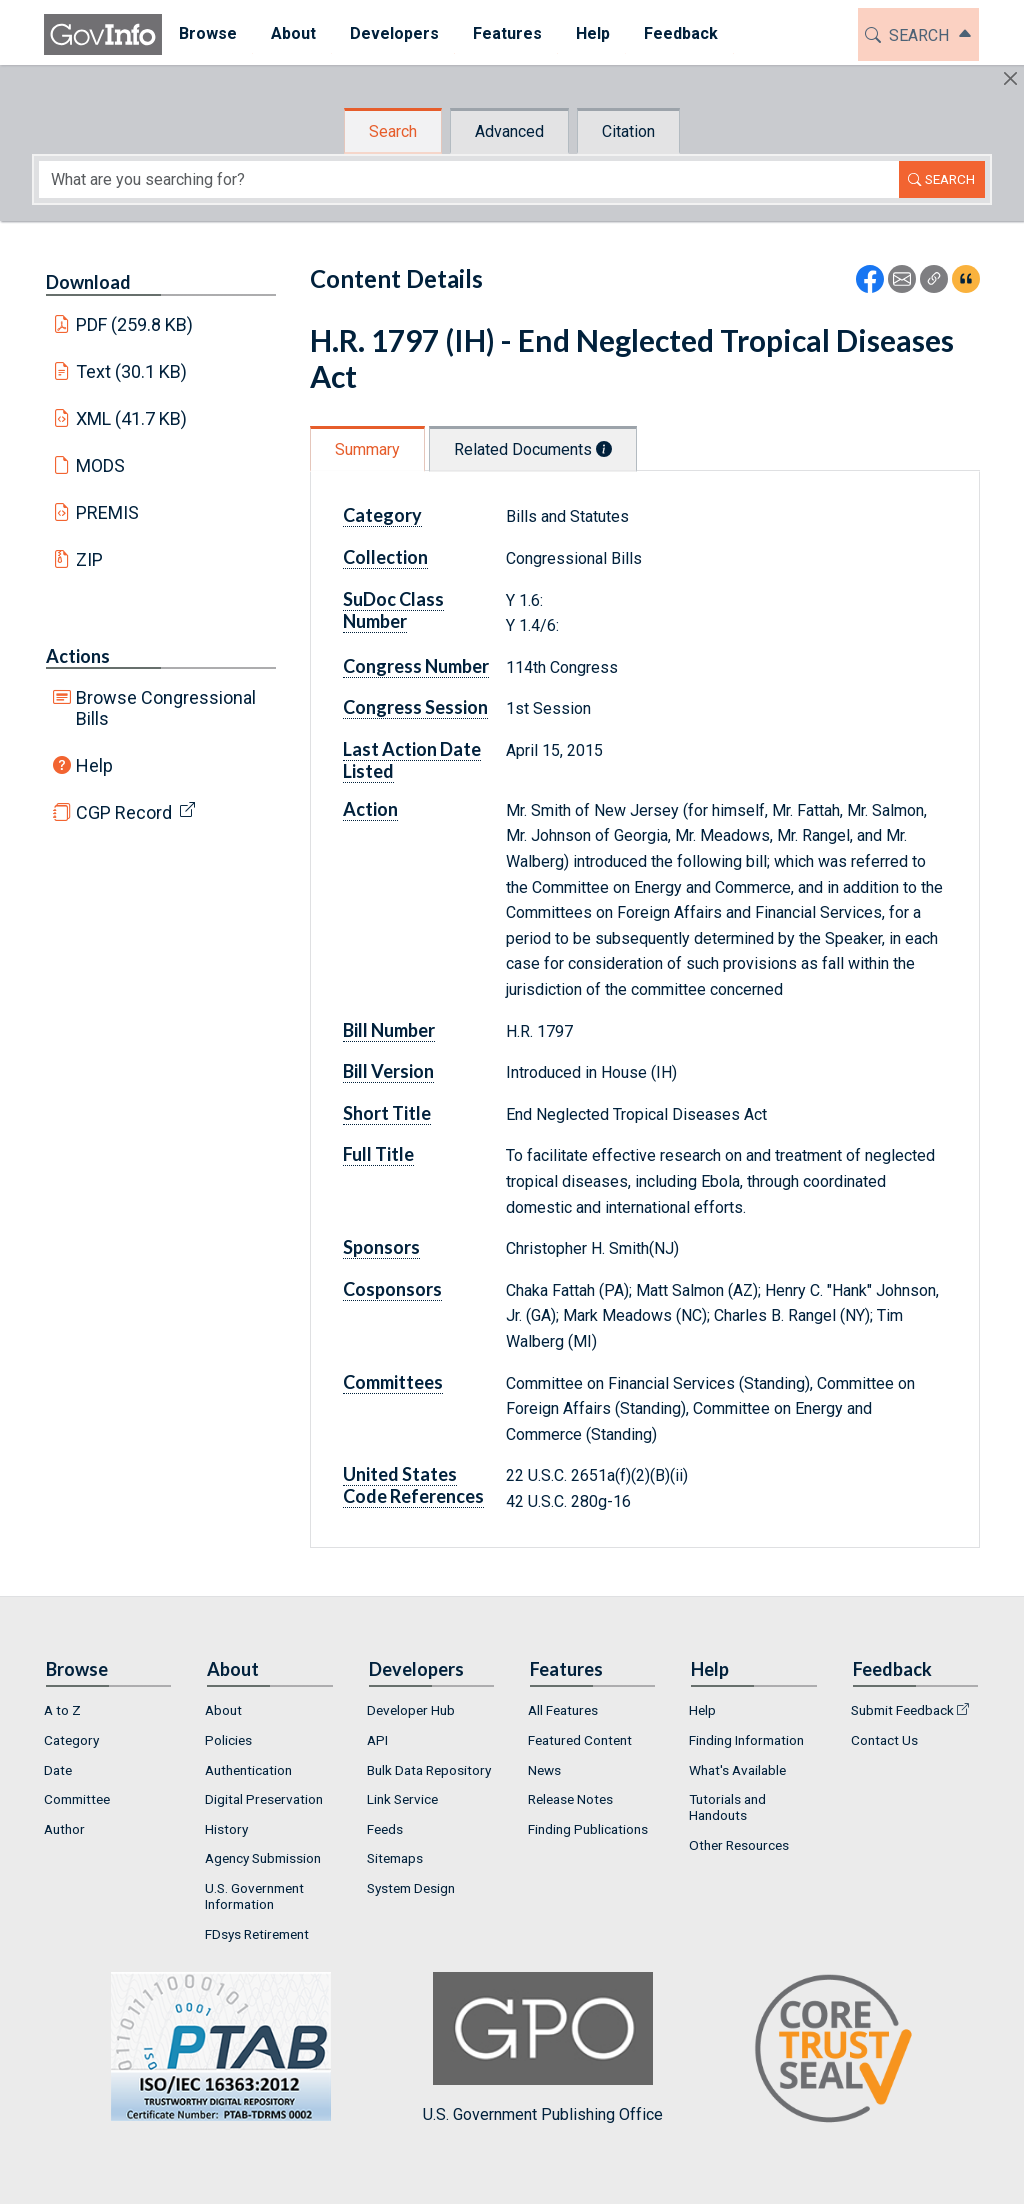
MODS (100, 465)
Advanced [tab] (509, 131)
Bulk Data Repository (429, 1770)
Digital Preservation (264, 1799)
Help (94, 765)
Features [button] (507, 33)
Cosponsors (392, 1289)
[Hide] (1010, 78)
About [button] (293, 33)
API (377, 1740)
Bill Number (389, 1030)
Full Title (378, 1154)
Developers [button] (394, 33)
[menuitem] (208, 34)
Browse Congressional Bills (166, 708)
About (223, 1710)
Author (64, 1829)
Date (58, 1770)
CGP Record (124, 812)
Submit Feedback (902, 1710)
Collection (385, 557)
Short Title (387, 1113)
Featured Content (580, 1740)
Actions (78, 656)
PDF (135, 324)
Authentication (248, 1770)
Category (382, 515)
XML (132, 418)
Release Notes (570, 1799)
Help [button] (593, 33)
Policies (228, 1740)
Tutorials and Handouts (727, 1807)
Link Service (402, 1799)
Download (88, 282)
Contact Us (884, 1740)
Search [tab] (393, 131)
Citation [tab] (628, 131)
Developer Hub (411, 1710)
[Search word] (469, 179)
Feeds (385, 1829)
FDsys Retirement (257, 1934)
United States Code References (413, 1485)
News (544, 1770)
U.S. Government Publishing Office (543, 2047)
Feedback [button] (681, 33)
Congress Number (416, 666)
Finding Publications (588, 1829)
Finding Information (746, 1740)
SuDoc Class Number (393, 610)
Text (132, 371)
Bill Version (388, 1071)
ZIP (89, 559)
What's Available (737, 1770)
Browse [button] (208, 33)
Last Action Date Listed (412, 760)
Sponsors (381, 1247)
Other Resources (739, 1845)
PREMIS (107, 512)
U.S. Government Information (254, 1896)
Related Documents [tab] (533, 449)
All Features (563, 1710)
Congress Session (415, 707)
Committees (393, 1382)
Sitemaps (395, 1858)
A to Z (62, 1710)
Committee (77, 1799)
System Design (411, 1888)
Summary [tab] (367, 449)
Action (370, 809)
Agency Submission (263, 1858)
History (226, 1829)
